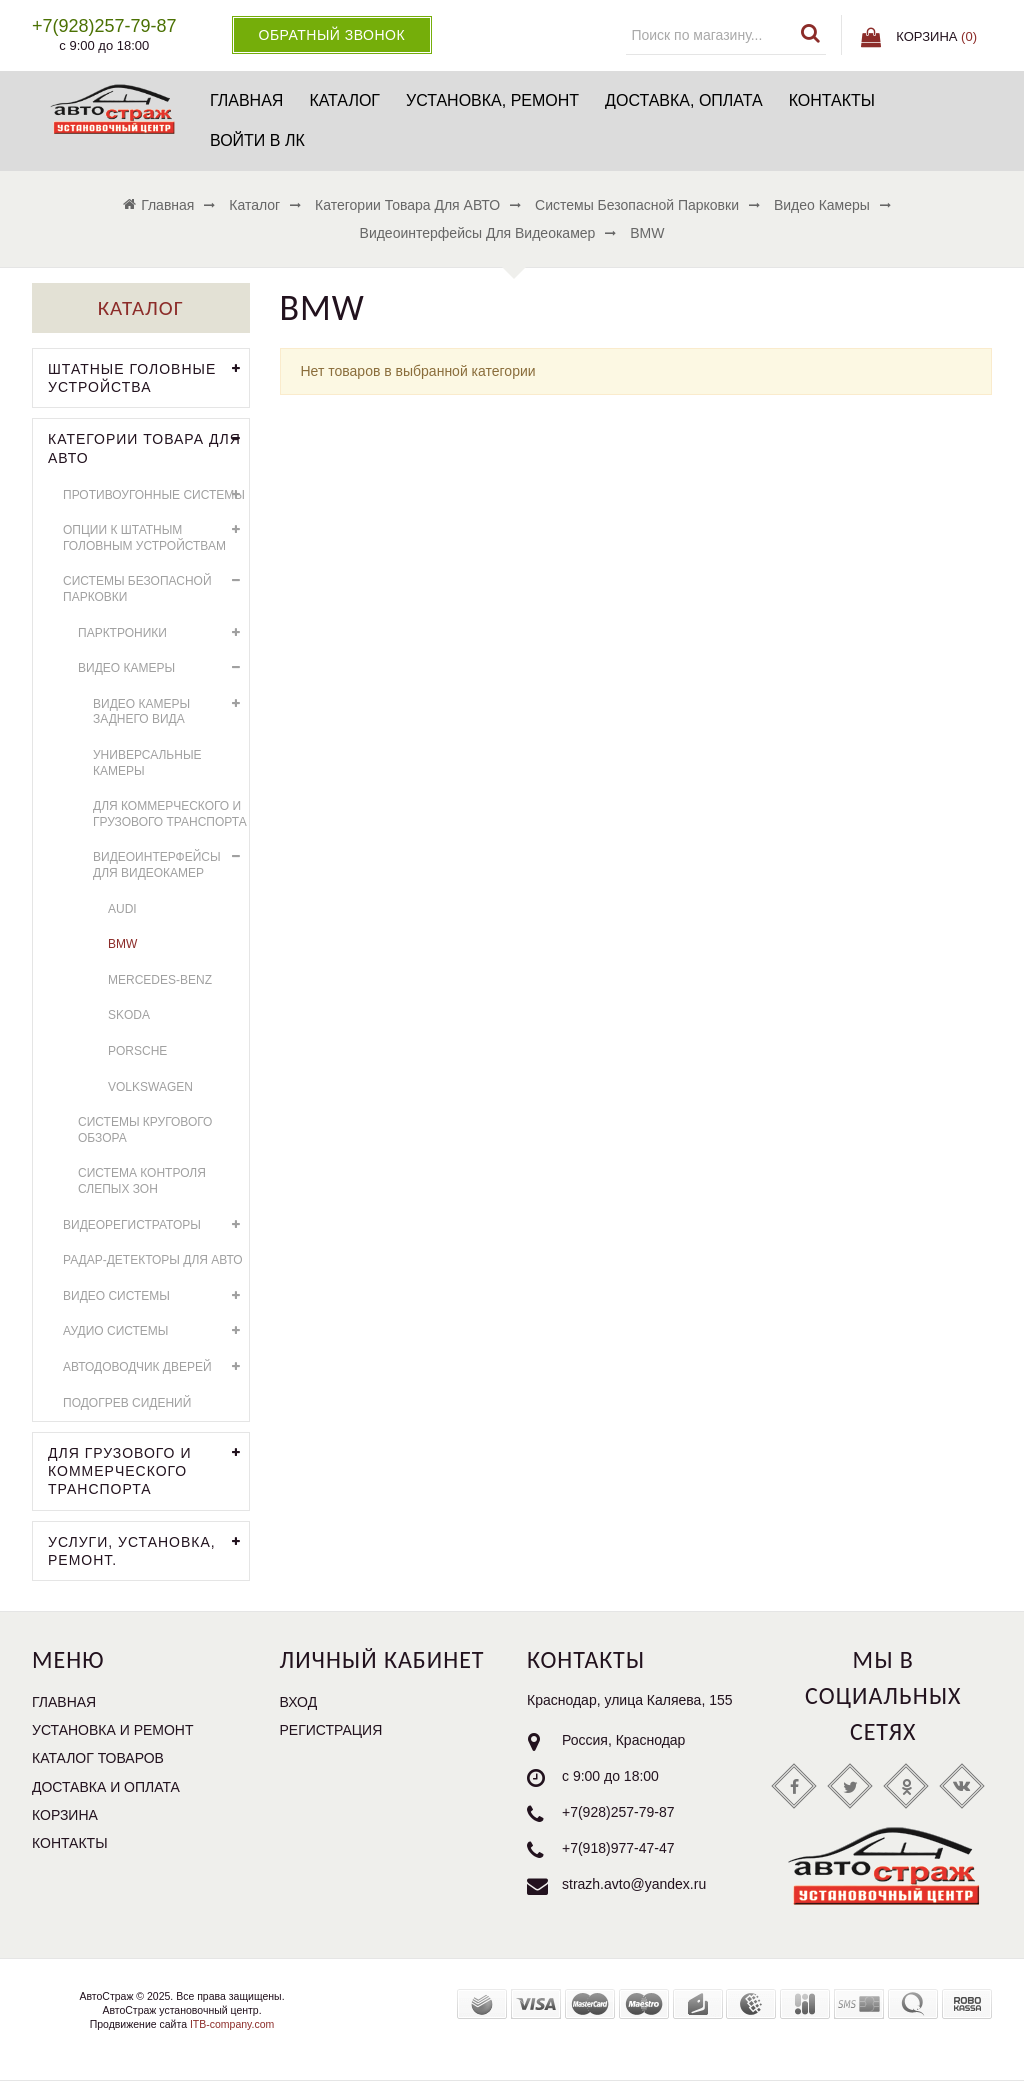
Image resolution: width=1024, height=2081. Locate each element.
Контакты (832, 100)
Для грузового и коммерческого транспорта (148, 1469)
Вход (299, 1702)
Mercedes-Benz (160, 980)
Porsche (137, 1051)
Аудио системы (156, 1331)
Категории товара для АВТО (148, 446)
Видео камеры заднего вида (171, 709)
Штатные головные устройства (148, 376)
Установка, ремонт (492, 100)
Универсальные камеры (147, 763)
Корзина (65, 1815)
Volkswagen (150, 1087)
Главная (246, 100)
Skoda (129, 1015)
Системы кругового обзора (145, 1130)
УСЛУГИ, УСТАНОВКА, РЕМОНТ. (148, 1549)
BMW (122, 944)
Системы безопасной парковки (156, 586)
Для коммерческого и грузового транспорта (170, 814)
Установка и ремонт (113, 1730)
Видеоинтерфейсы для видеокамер (171, 862)
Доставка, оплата (684, 100)
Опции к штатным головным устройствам (156, 535)
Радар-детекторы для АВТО (153, 1260)
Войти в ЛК (257, 140)
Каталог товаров (98, 1758)
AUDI (122, 909)
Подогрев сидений (127, 1403)
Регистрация (331, 1730)
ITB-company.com (230, 2024)
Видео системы (156, 1296)
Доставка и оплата (106, 1787)
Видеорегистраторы (156, 1225)
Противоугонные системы (156, 495)
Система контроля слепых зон (142, 1181)
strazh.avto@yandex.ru (634, 1884)
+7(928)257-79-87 (618, 1812)
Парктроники (163, 633)
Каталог (344, 100)
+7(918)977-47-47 (618, 1848)
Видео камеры (163, 668)
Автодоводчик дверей (156, 1367)
